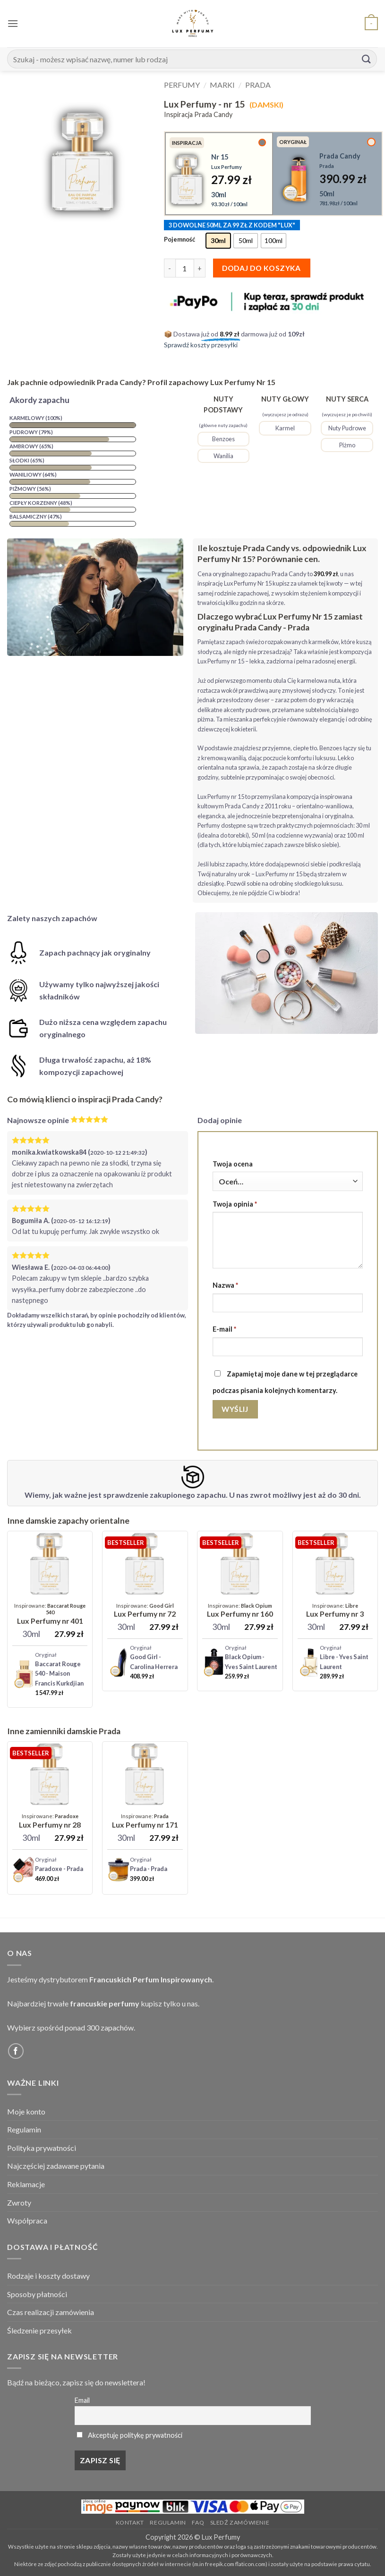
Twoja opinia (235, 1204)
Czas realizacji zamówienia (50, 2311)
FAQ (198, 2522)
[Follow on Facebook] (16, 2051)
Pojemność (179, 239)
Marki (222, 84)
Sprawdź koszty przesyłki (201, 345)
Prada (258, 84)
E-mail (224, 1329)
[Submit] (366, 59)
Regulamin (24, 2129)
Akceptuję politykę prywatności (135, 2435)
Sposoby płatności (37, 2294)
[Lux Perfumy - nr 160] (240, 1610)
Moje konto (26, 2111)
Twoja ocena (233, 1164)
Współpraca (27, 2220)
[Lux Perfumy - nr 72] (145, 1610)
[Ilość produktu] (184, 268)
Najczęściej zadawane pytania (55, 2165)
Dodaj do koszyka (261, 268)
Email (82, 2400)
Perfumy (182, 84)
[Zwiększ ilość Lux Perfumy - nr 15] (199, 268)
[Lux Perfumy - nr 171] (145, 1821)
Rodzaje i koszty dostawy (48, 2275)
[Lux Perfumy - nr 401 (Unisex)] (50, 1614)
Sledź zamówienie (240, 2522)
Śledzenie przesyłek (39, 2330)
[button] (12, 23)
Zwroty (19, 2202)
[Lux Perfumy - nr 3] (335, 1610)
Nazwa (225, 1285)
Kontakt (130, 2522)
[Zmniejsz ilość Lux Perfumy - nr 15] (169, 268)
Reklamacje (26, 2184)
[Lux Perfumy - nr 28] (50, 1821)
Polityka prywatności (41, 2147)
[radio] (218, 241)
